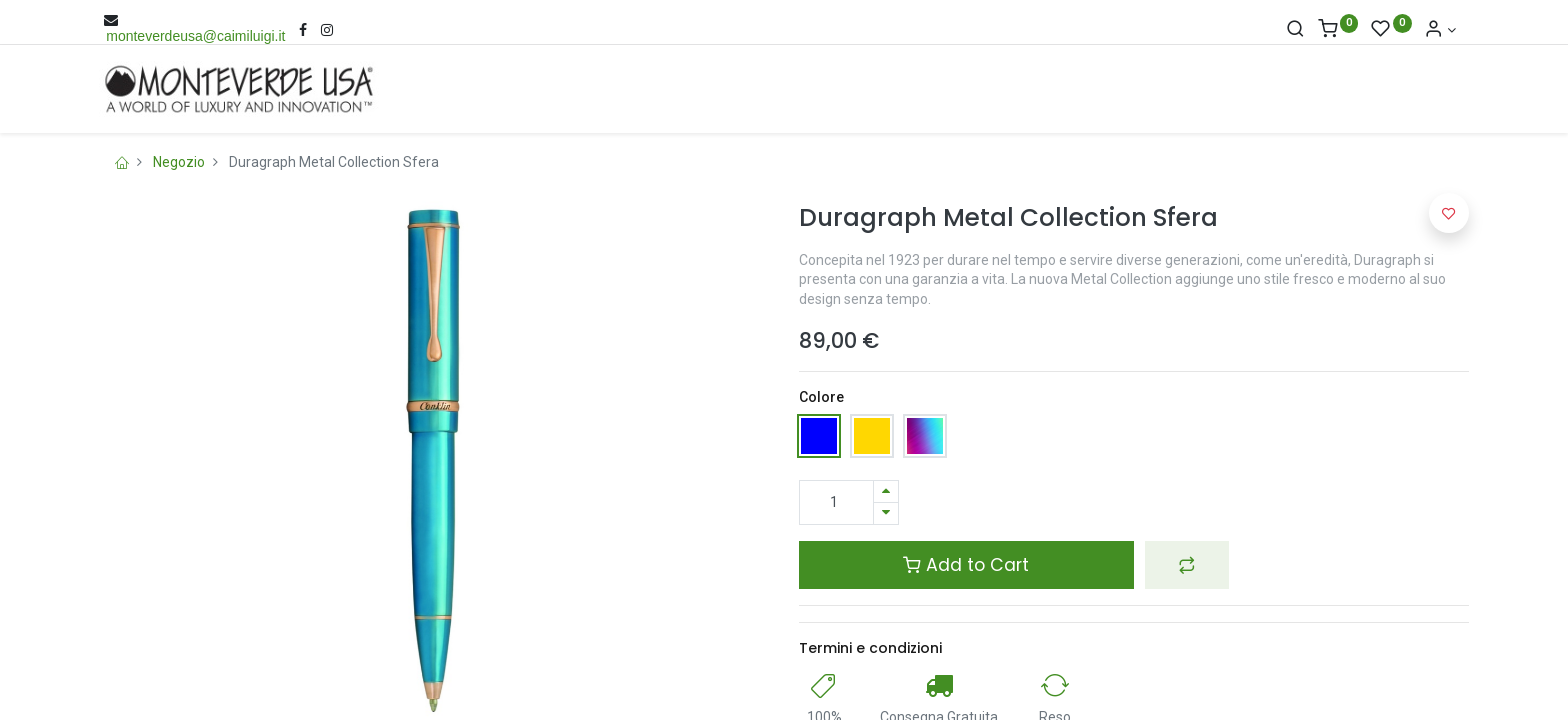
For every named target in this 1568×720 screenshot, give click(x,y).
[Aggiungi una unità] (886, 491)
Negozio (179, 162)
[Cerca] (1295, 30)
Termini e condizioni (870, 648)
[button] (1187, 565)
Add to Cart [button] (966, 565)
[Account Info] (1440, 30)
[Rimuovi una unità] (886, 513)
